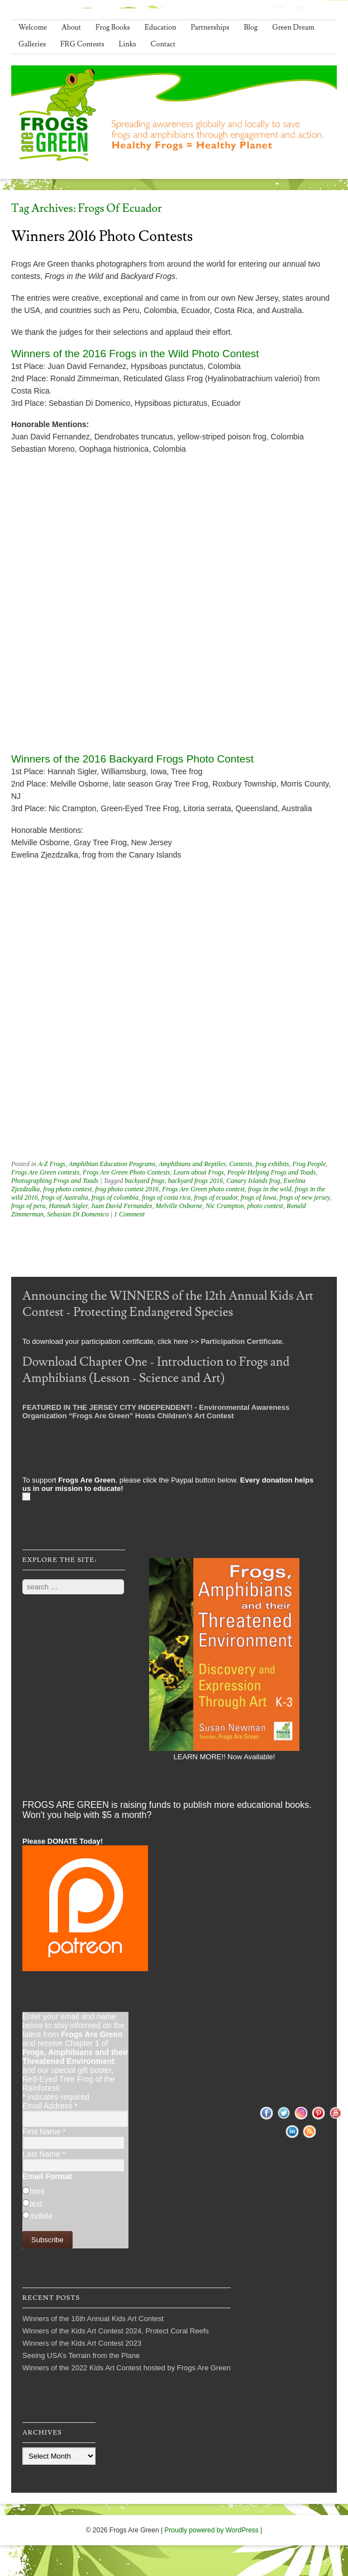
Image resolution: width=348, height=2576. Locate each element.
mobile (41, 2216)
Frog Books (113, 27)
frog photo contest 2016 (127, 1189)
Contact (163, 44)
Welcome (32, 27)
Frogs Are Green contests (45, 1172)
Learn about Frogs (199, 1172)
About (71, 27)
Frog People (309, 1164)
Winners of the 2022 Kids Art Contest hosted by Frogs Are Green (126, 2368)
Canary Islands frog (253, 1181)
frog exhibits (272, 1164)
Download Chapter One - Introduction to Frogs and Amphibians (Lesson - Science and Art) (155, 1370)
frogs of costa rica (166, 1197)
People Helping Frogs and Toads (271, 1172)
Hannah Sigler (68, 1206)
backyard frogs (144, 1181)
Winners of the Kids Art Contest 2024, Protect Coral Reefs (115, 2331)
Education (161, 27)
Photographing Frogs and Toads (54, 1181)
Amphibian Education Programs (112, 1164)
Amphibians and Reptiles (192, 1164)
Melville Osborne (179, 1206)
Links (127, 44)
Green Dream (293, 27)
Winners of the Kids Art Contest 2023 (81, 2343)
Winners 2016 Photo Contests (102, 236)
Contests (240, 1164)
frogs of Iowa (259, 1197)
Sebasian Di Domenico (78, 1214)
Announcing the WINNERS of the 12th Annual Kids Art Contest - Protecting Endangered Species (167, 1304)
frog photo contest (67, 1189)
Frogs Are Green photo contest (203, 1189)
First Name (44, 2131)
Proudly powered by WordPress (211, 2530)
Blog (251, 27)
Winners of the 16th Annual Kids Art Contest (93, 2318)
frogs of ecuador (215, 1197)
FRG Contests (82, 44)
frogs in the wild (270, 1189)
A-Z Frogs (51, 1164)
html (37, 2191)
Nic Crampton (225, 1206)
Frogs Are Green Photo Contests (126, 1172)
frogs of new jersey (304, 1197)
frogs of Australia (64, 1197)
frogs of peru (28, 1206)
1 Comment (129, 1214)
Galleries (32, 44)
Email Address (50, 2105)
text (36, 2203)
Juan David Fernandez (121, 1206)
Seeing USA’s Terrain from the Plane (81, 2355)
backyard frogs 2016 (195, 1181)
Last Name (43, 2153)
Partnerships (209, 27)
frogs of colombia (115, 1197)
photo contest (265, 1206)
